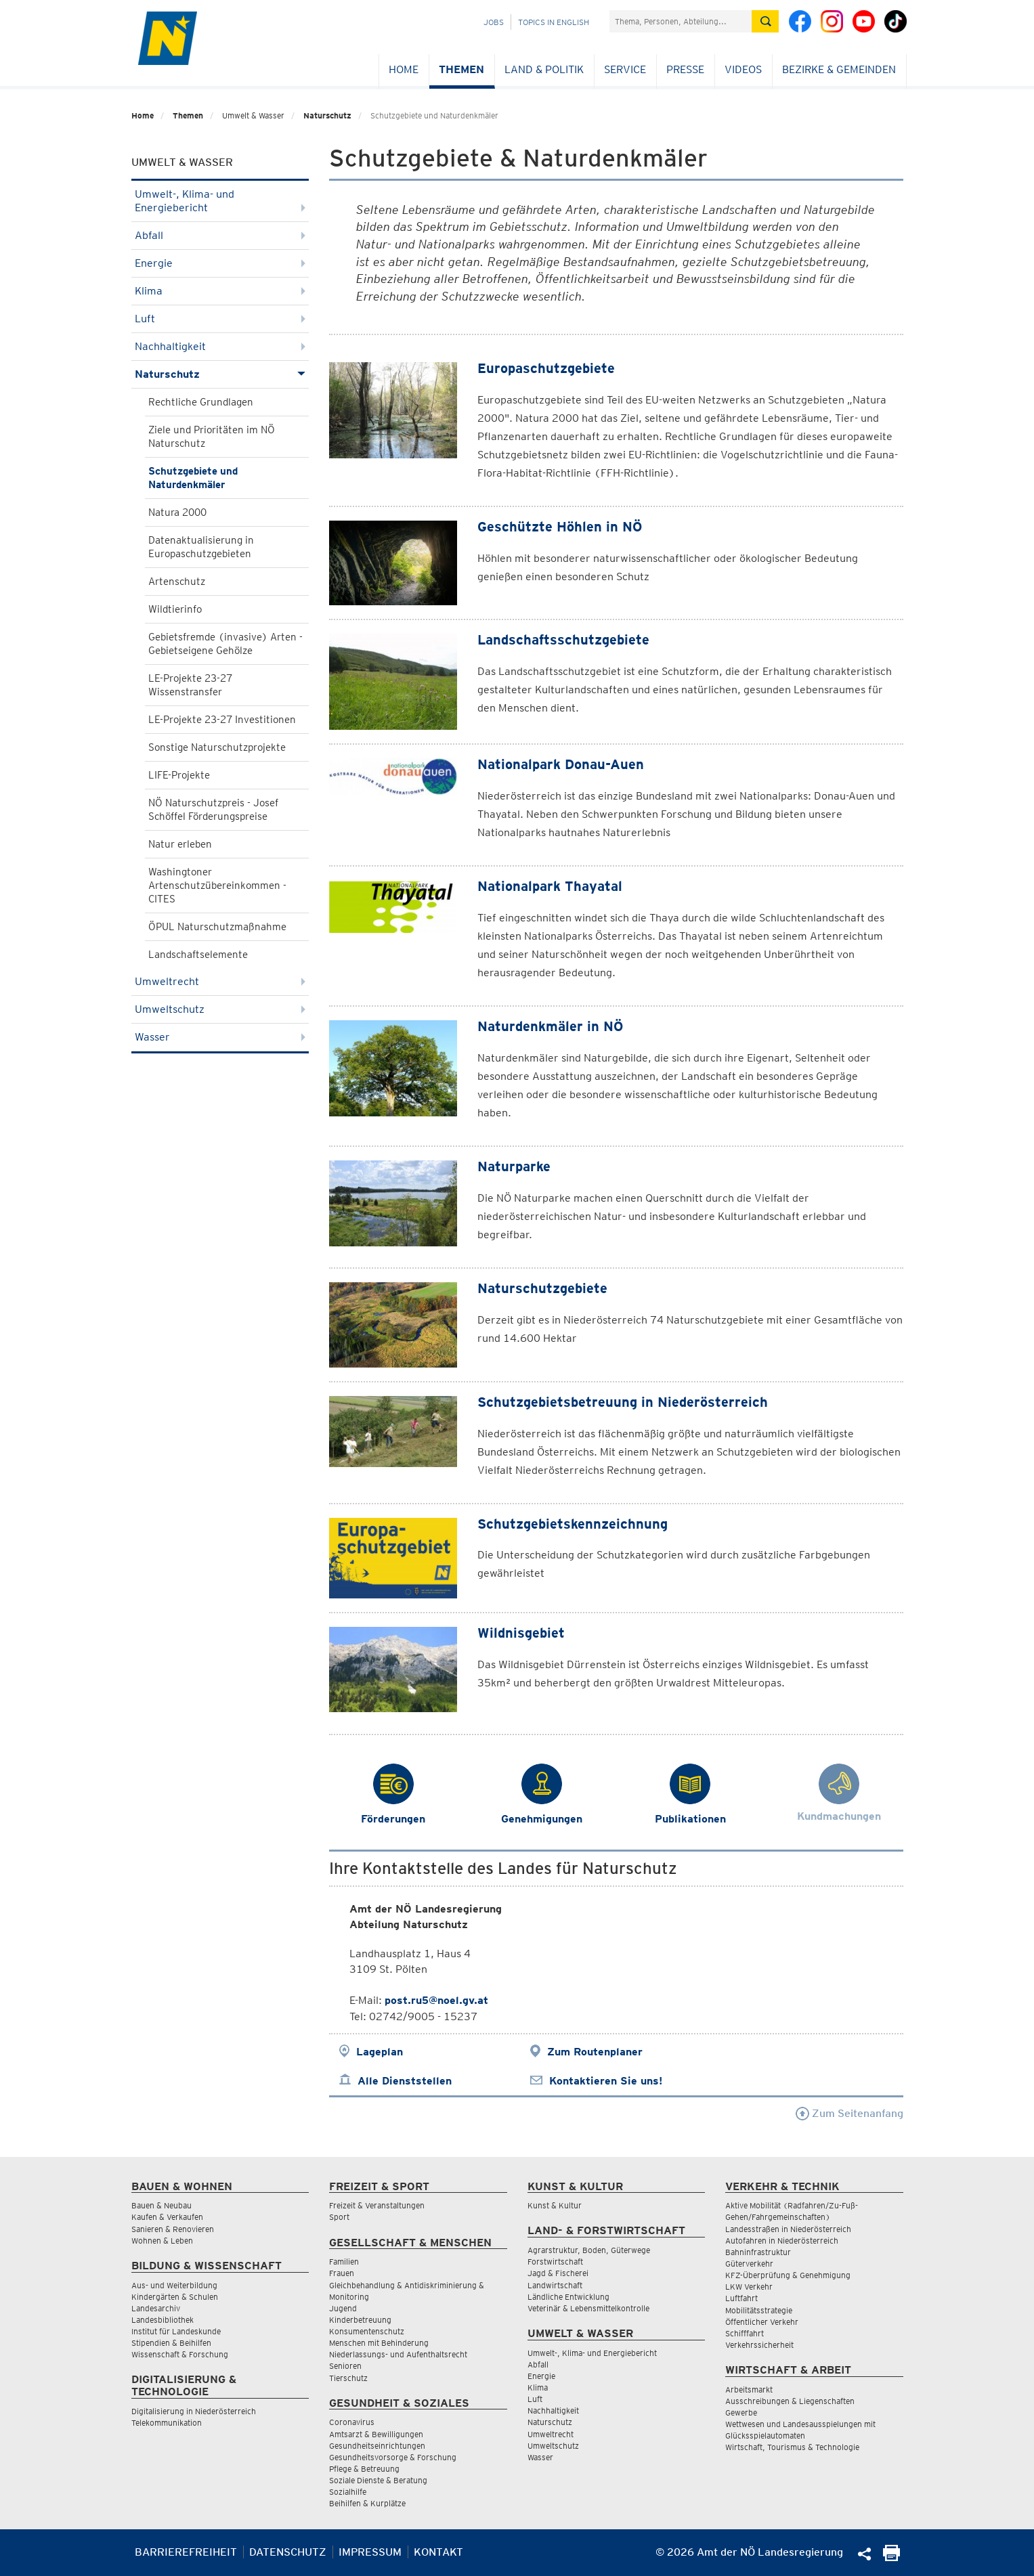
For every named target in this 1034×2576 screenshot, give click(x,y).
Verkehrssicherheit (759, 2345)
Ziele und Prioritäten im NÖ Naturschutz (211, 437)
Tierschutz (348, 2378)
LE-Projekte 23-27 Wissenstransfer (190, 685)
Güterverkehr (749, 2263)
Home (403, 69)
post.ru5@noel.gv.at (436, 2000)
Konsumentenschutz (366, 2331)
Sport (339, 2217)
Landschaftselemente (198, 954)
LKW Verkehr (749, 2287)
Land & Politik (544, 69)
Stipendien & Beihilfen (171, 2343)
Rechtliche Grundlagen (200, 402)
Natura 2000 (177, 512)
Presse (685, 69)
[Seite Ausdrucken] (891, 2557)
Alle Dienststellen (405, 2080)
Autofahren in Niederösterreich (781, 2240)
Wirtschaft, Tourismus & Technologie (792, 2447)
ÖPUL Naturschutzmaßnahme (217, 927)
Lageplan (379, 2051)
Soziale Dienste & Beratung (378, 2480)
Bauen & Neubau (161, 2205)
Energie (220, 263)
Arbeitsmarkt (749, 2389)
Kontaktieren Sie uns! (605, 2080)
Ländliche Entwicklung (568, 2297)
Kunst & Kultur (554, 2205)
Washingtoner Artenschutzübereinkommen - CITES (217, 885)
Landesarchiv (155, 2308)
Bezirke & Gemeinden (839, 69)
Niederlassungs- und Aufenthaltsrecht (398, 2354)
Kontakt (438, 2552)
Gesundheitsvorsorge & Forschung (392, 2457)
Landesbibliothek (162, 2320)
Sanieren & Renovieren (172, 2229)
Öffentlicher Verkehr (761, 2322)
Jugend (343, 2308)
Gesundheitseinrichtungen (377, 2446)
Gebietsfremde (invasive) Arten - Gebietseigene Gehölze (225, 644)
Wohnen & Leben (162, 2240)
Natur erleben (180, 844)
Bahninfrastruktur (758, 2252)
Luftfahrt (741, 2298)
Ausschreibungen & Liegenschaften (790, 2401)
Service (625, 69)
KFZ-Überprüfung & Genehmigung (787, 2275)
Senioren (345, 2366)
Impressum (370, 2552)
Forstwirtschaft (555, 2261)
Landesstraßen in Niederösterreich (788, 2229)
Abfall (220, 235)
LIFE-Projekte (179, 775)
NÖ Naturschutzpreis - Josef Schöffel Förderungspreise (213, 810)
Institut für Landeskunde (176, 2331)
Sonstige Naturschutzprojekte (217, 747)
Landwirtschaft (554, 2285)
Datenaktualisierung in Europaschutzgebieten (201, 547)
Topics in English (553, 22)
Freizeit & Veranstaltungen (377, 2205)
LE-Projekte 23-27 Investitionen (222, 720)
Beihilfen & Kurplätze (367, 2503)
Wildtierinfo (175, 609)
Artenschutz (176, 581)
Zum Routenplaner (595, 2051)
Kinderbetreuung (360, 2320)
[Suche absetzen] (765, 21)
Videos (743, 69)
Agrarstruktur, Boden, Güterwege (588, 2250)
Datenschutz (287, 2552)
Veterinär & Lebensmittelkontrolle (588, 2308)
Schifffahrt (744, 2333)
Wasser (220, 1036)
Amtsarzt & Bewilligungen (376, 2434)
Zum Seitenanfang (849, 2113)
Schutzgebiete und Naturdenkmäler (193, 478)
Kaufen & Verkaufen (167, 2217)
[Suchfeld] (680, 21)
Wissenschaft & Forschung (179, 2354)
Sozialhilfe (347, 2492)
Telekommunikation (166, 2423)
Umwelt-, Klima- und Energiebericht (220, 201)
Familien (344, 2261)
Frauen (341, 2273)
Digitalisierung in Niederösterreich (193, 2411)
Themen (461, 69)
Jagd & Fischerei (557, 2273)
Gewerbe (741, 2412)
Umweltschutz (220, 1009)
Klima (220, 290)
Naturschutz (327, 115)
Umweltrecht (220, 981)
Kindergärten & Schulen (174, 2297)
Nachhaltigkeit (220, 346)
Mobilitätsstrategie (758, 2310)
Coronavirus (351, 2422)
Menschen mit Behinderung (379, 2343)
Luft (220, 318)
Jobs (493, 22)
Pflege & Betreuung (364, 2469)
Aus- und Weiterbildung (174, 2285)
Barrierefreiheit (186, 2552)
